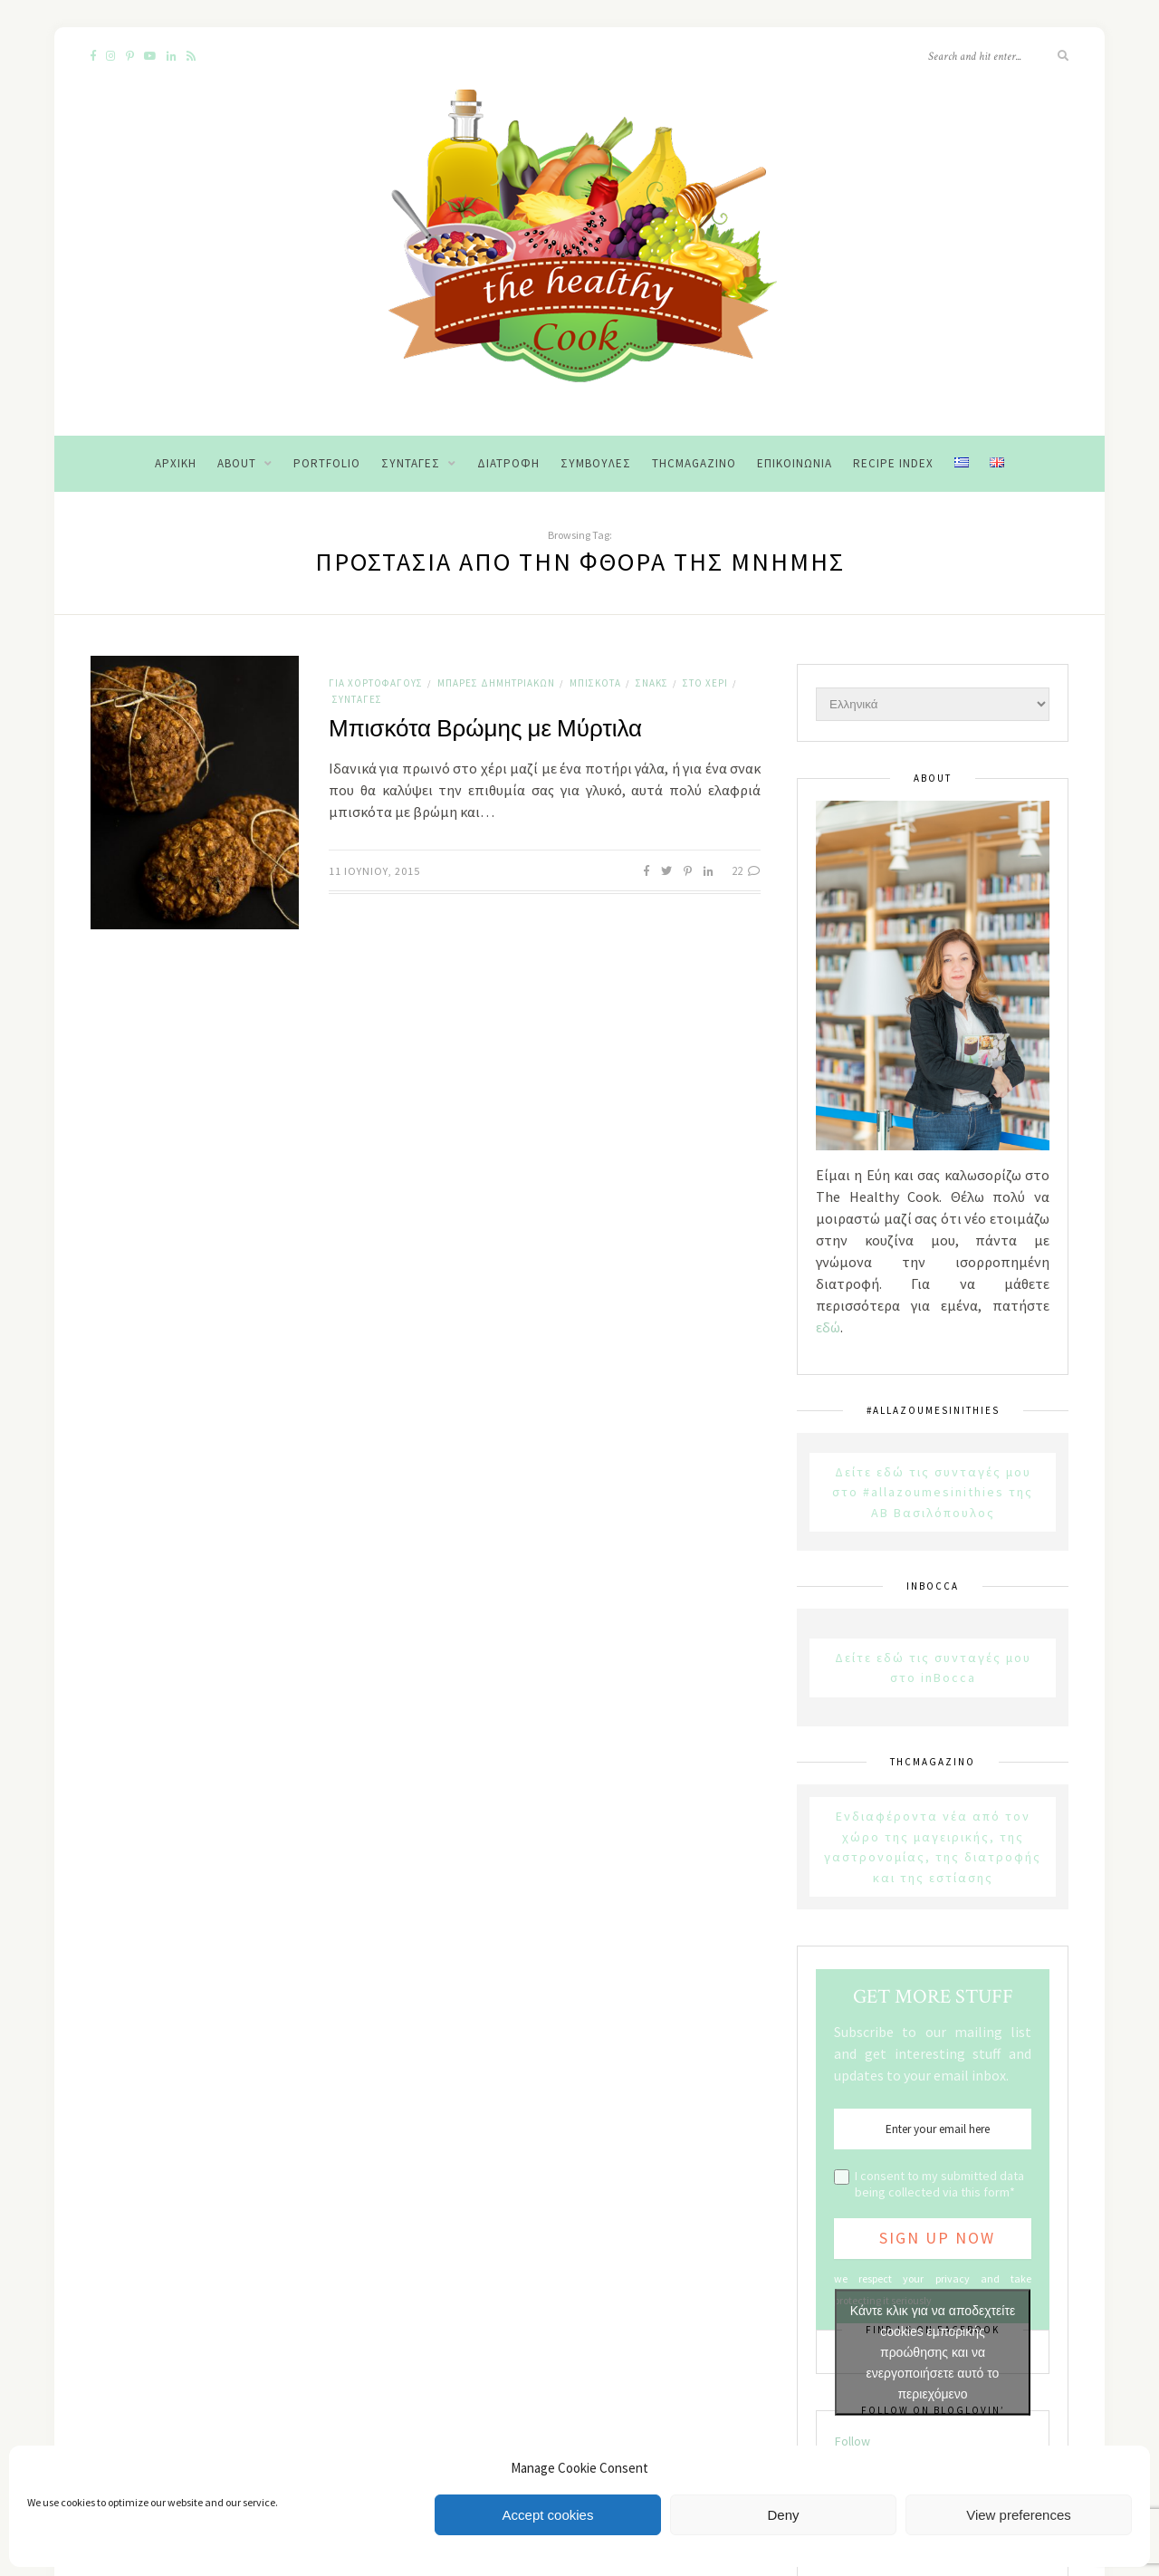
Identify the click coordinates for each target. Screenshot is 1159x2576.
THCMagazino (694, 463)
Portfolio (326, 463)
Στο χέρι (705, 683)
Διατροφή (508, 463)
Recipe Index (893, 463)
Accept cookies (548, 2515)
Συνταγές (410, 463)
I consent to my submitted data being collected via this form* (939, 2183)
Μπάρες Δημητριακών (496, 683)
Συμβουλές (595, 463)
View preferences (1018, 2515)
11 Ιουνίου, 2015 (374, 871)
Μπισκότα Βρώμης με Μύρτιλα (485, 729)
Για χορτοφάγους (376, 683)
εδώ (828, 1327)
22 (746, 871)
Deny (783, 2515)
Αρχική (175, 463)
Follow (852, 2441)
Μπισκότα (595, 683)
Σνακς (652, 683)
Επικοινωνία (794, 463)
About (236, 463)
